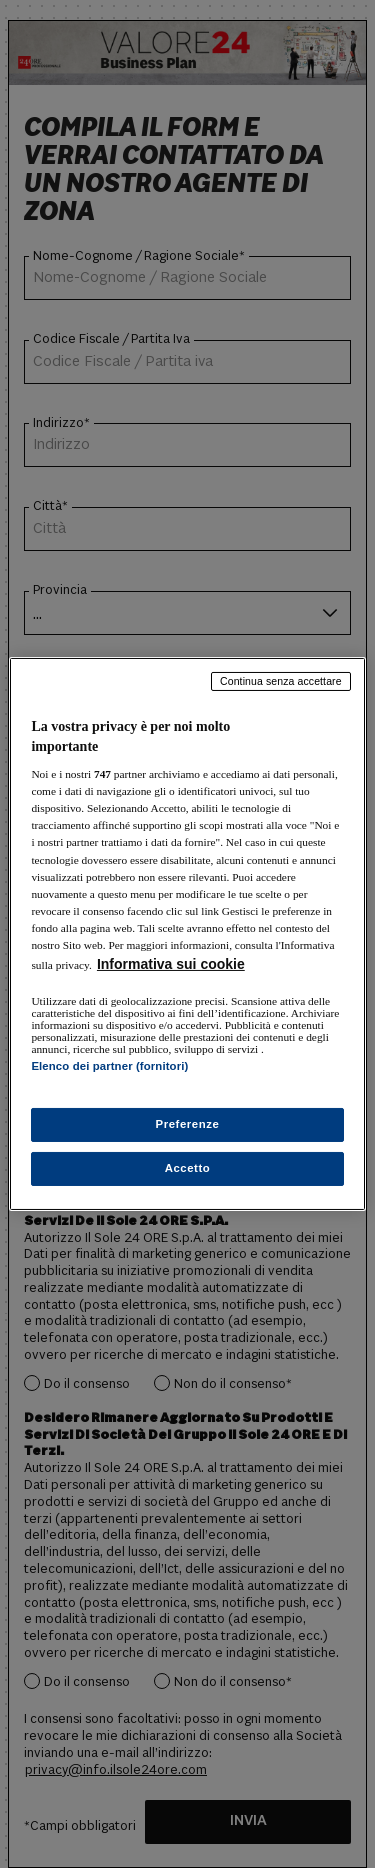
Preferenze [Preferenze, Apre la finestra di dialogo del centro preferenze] (188, 1124)
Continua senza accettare (281, 681)
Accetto (188, 1168)
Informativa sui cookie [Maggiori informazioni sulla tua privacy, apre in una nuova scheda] (171, 964)
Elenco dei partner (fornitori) (109, 1066)
